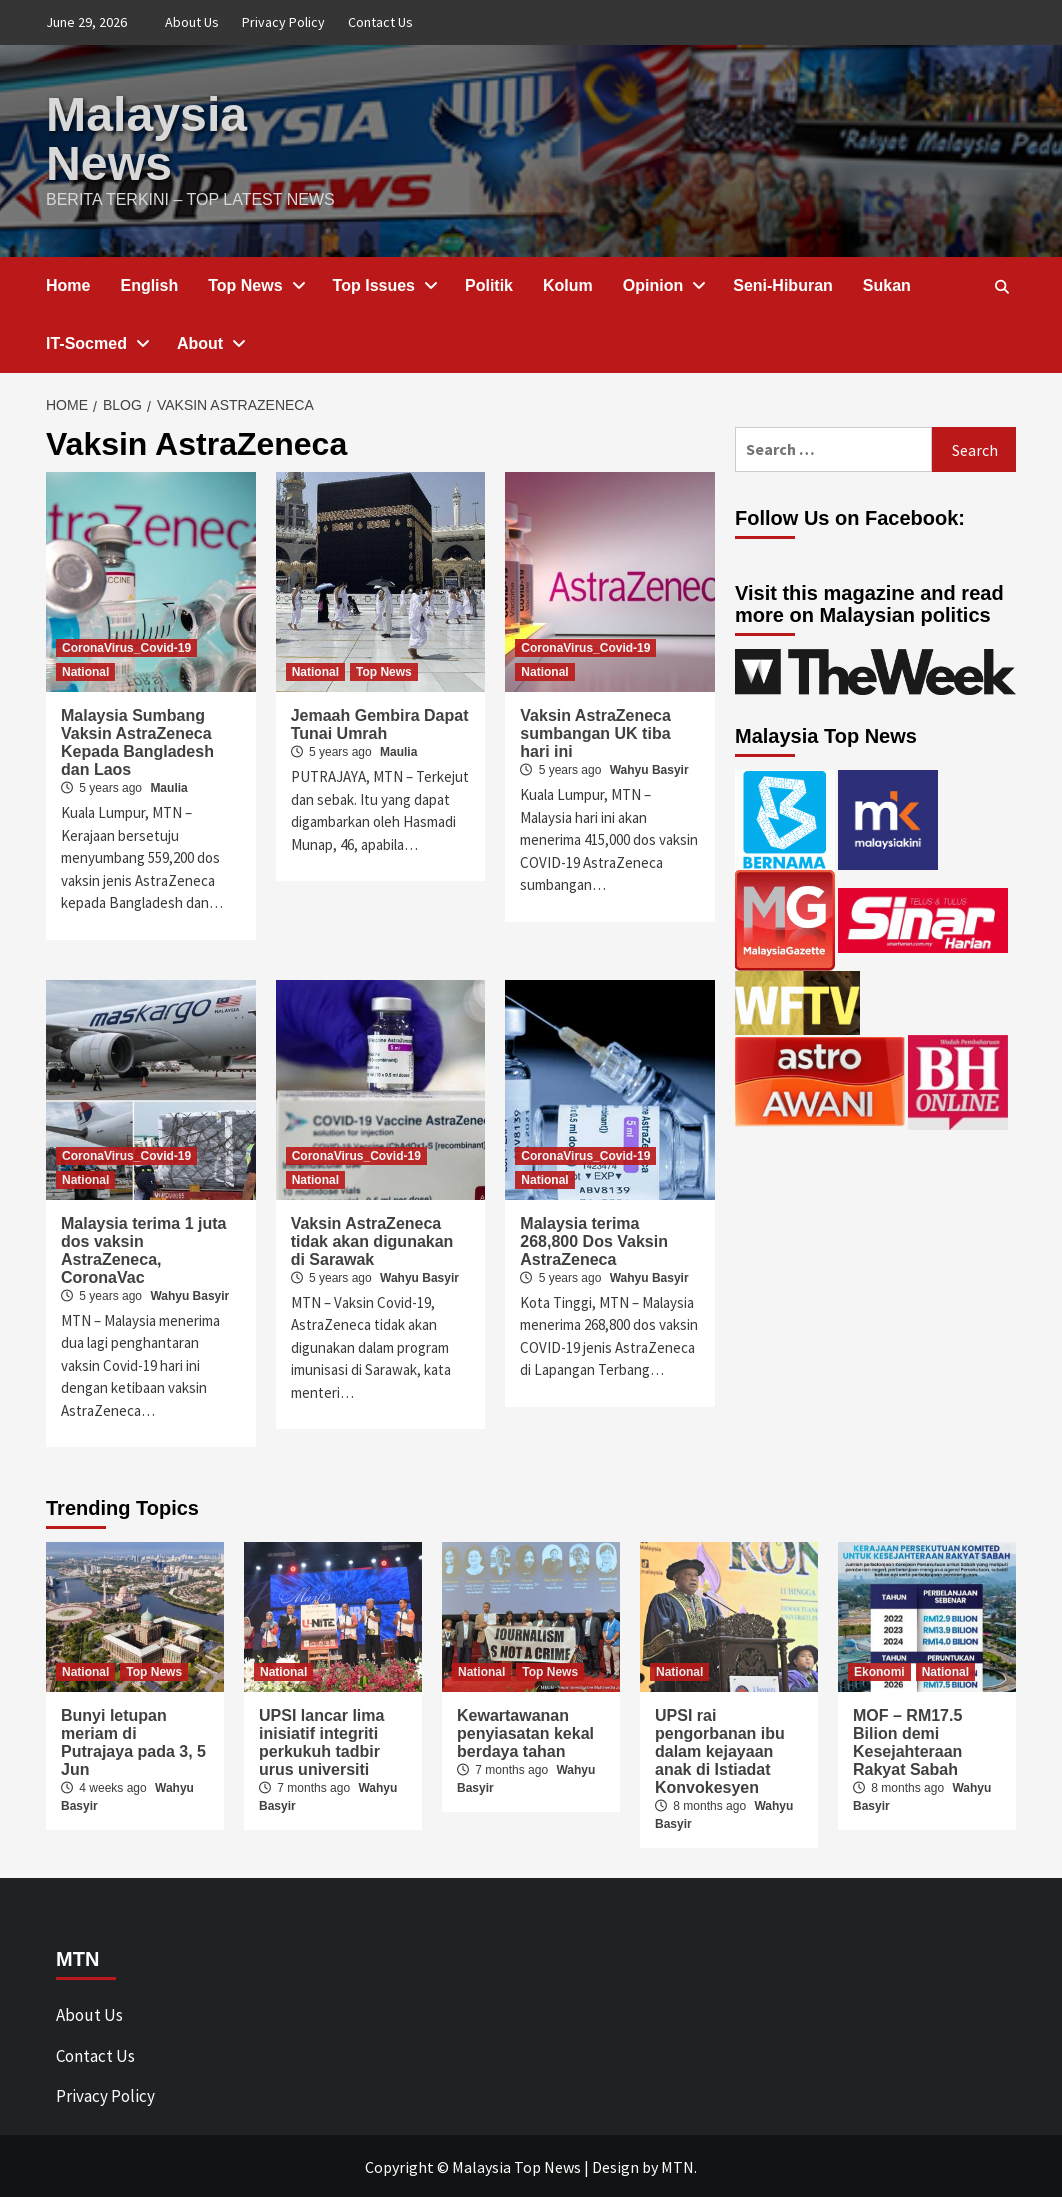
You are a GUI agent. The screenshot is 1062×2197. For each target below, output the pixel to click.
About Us (192, 22)
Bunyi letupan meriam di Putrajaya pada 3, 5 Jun (133, 1740)
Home (68, 283)
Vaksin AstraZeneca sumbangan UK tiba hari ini (595, 731)
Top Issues (384, 283)
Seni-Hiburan (783, 283)
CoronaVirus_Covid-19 (126, 646)
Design (615, 2165)
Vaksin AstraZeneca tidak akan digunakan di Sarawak (372, 1239)
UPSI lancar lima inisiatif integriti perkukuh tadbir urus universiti (321, 1740)
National (85, 670)
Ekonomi (879, 1670)
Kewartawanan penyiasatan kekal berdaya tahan (525, 1731)
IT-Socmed (96, 341)
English (149, 283)
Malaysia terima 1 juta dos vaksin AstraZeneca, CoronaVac (143, 1248)
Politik (489, 283)
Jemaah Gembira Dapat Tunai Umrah (380, 722)
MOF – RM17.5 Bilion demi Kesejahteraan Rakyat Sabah (907, 1740)
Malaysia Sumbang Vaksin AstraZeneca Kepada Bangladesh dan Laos (137, 740)
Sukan (887, 283)
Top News (255, 283)
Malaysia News (146, 137)
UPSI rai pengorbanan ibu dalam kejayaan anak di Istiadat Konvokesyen (720, 1749)
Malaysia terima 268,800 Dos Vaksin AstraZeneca (594, 1239)
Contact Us (380, 22)
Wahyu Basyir (649, 768)
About (210, 341)
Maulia (168, 786)
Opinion (663, 283)
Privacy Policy (283, 22)
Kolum (568, 283)
